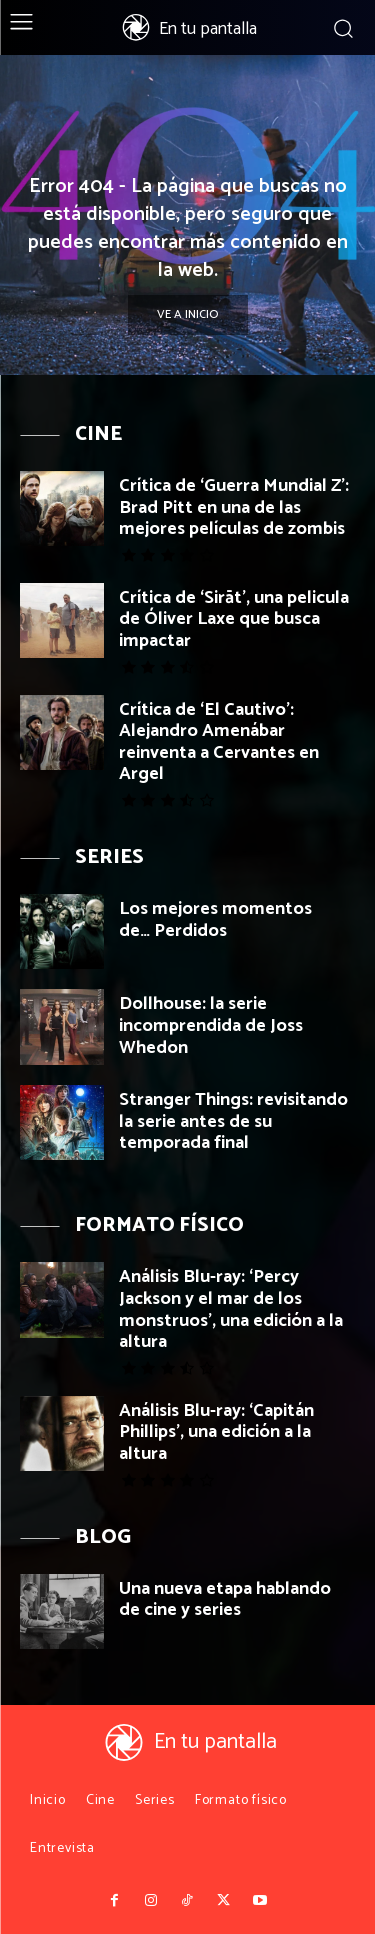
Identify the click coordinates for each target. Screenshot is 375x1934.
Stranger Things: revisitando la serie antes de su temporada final (233, 1121)
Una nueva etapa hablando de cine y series (225, 1600)
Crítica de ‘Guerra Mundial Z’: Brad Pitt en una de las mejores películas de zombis (234, 507)
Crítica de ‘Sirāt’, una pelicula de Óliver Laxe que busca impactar (234, 619)
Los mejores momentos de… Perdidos (215, 920)
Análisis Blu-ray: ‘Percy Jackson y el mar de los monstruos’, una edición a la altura (231, 1309)
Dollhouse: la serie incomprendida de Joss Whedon (211, 1025)
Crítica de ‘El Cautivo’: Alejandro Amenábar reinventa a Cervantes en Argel (219, 742)
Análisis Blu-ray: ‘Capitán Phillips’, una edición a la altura (216, 1432)
